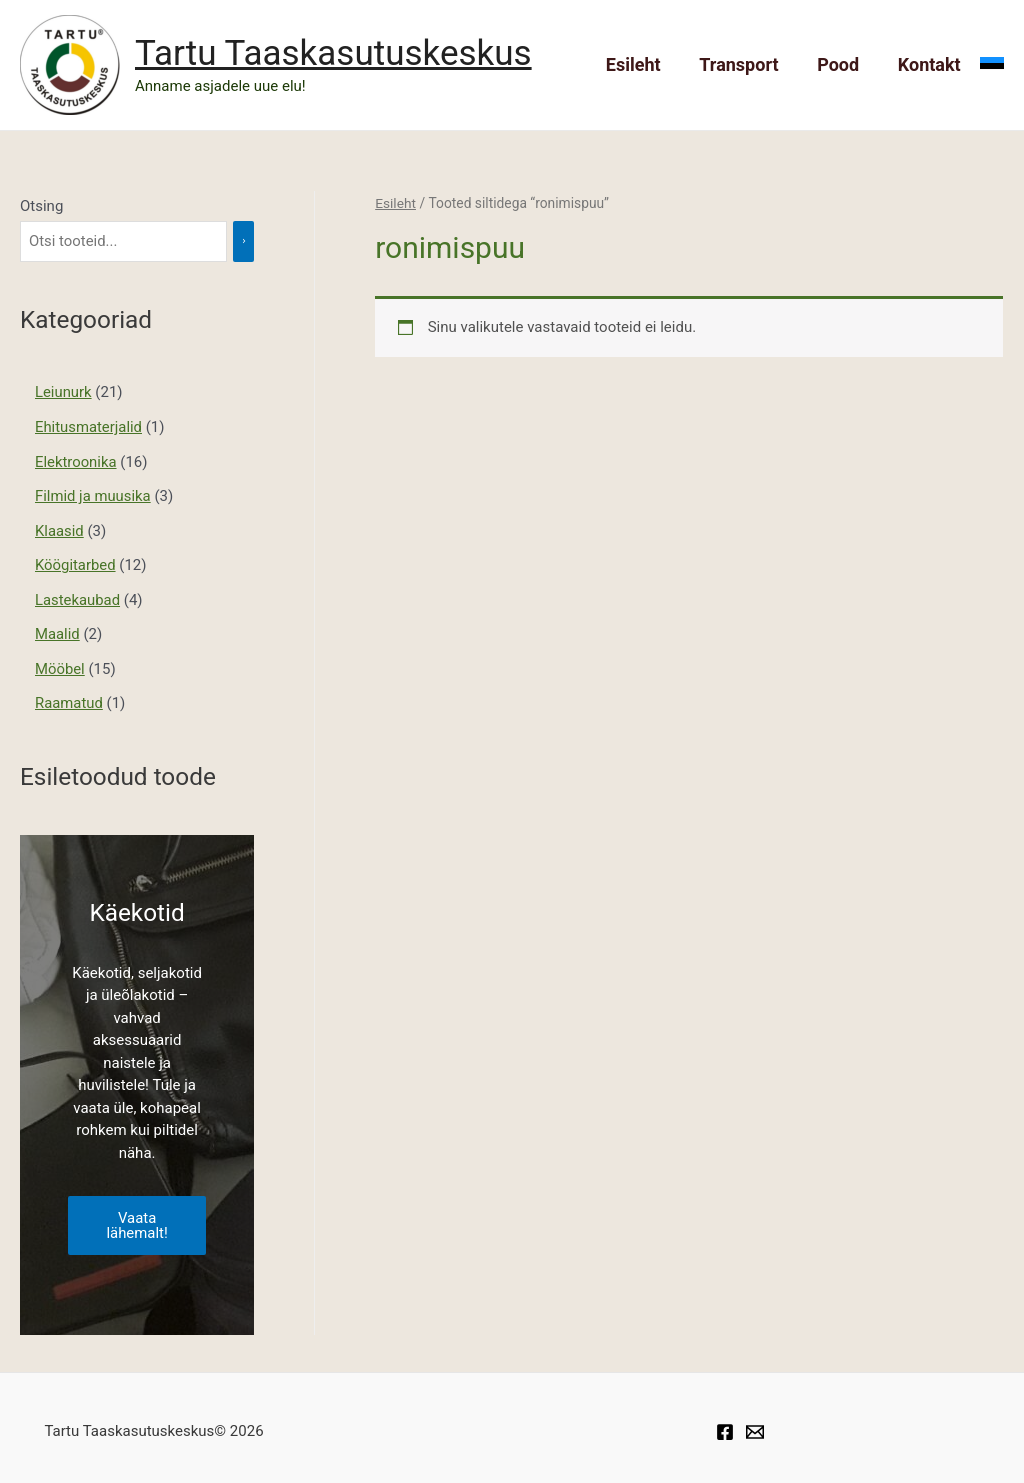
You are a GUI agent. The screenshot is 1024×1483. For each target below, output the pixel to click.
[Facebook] (725, 1425)
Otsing (41, 206)
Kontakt (930, 64)
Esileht (642, 64)
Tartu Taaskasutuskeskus (333, 53)
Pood (842, 64)
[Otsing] (250, 241)
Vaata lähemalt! (137, 1217)
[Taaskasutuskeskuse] (755, 1425)
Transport (745, 64)
